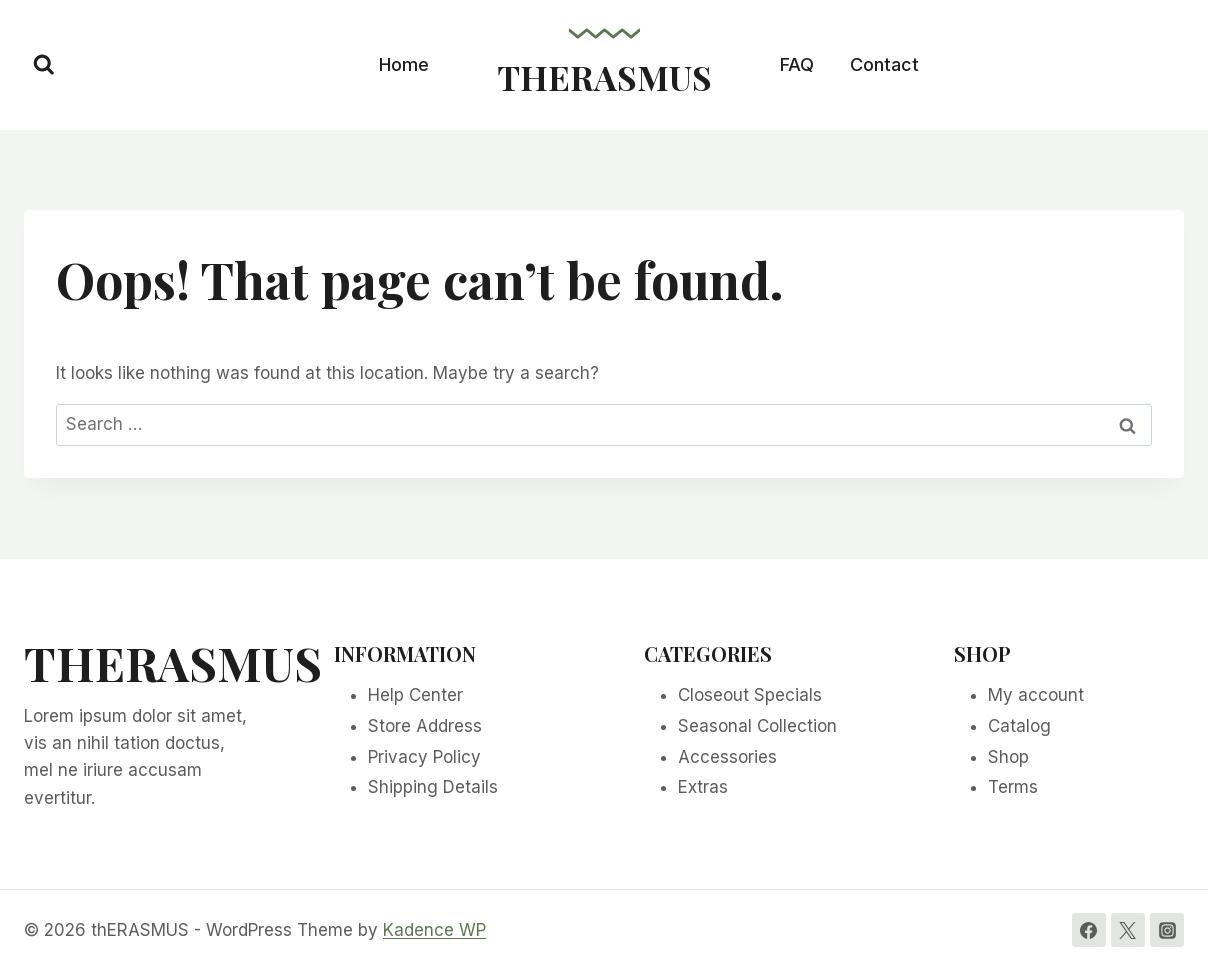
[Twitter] (1128, 930)
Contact (884, 64)
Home (404, 64)
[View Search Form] (44, 65)
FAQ (797, 64)
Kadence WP (434, 930)
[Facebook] (1089, 930)
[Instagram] (1167, 930)
